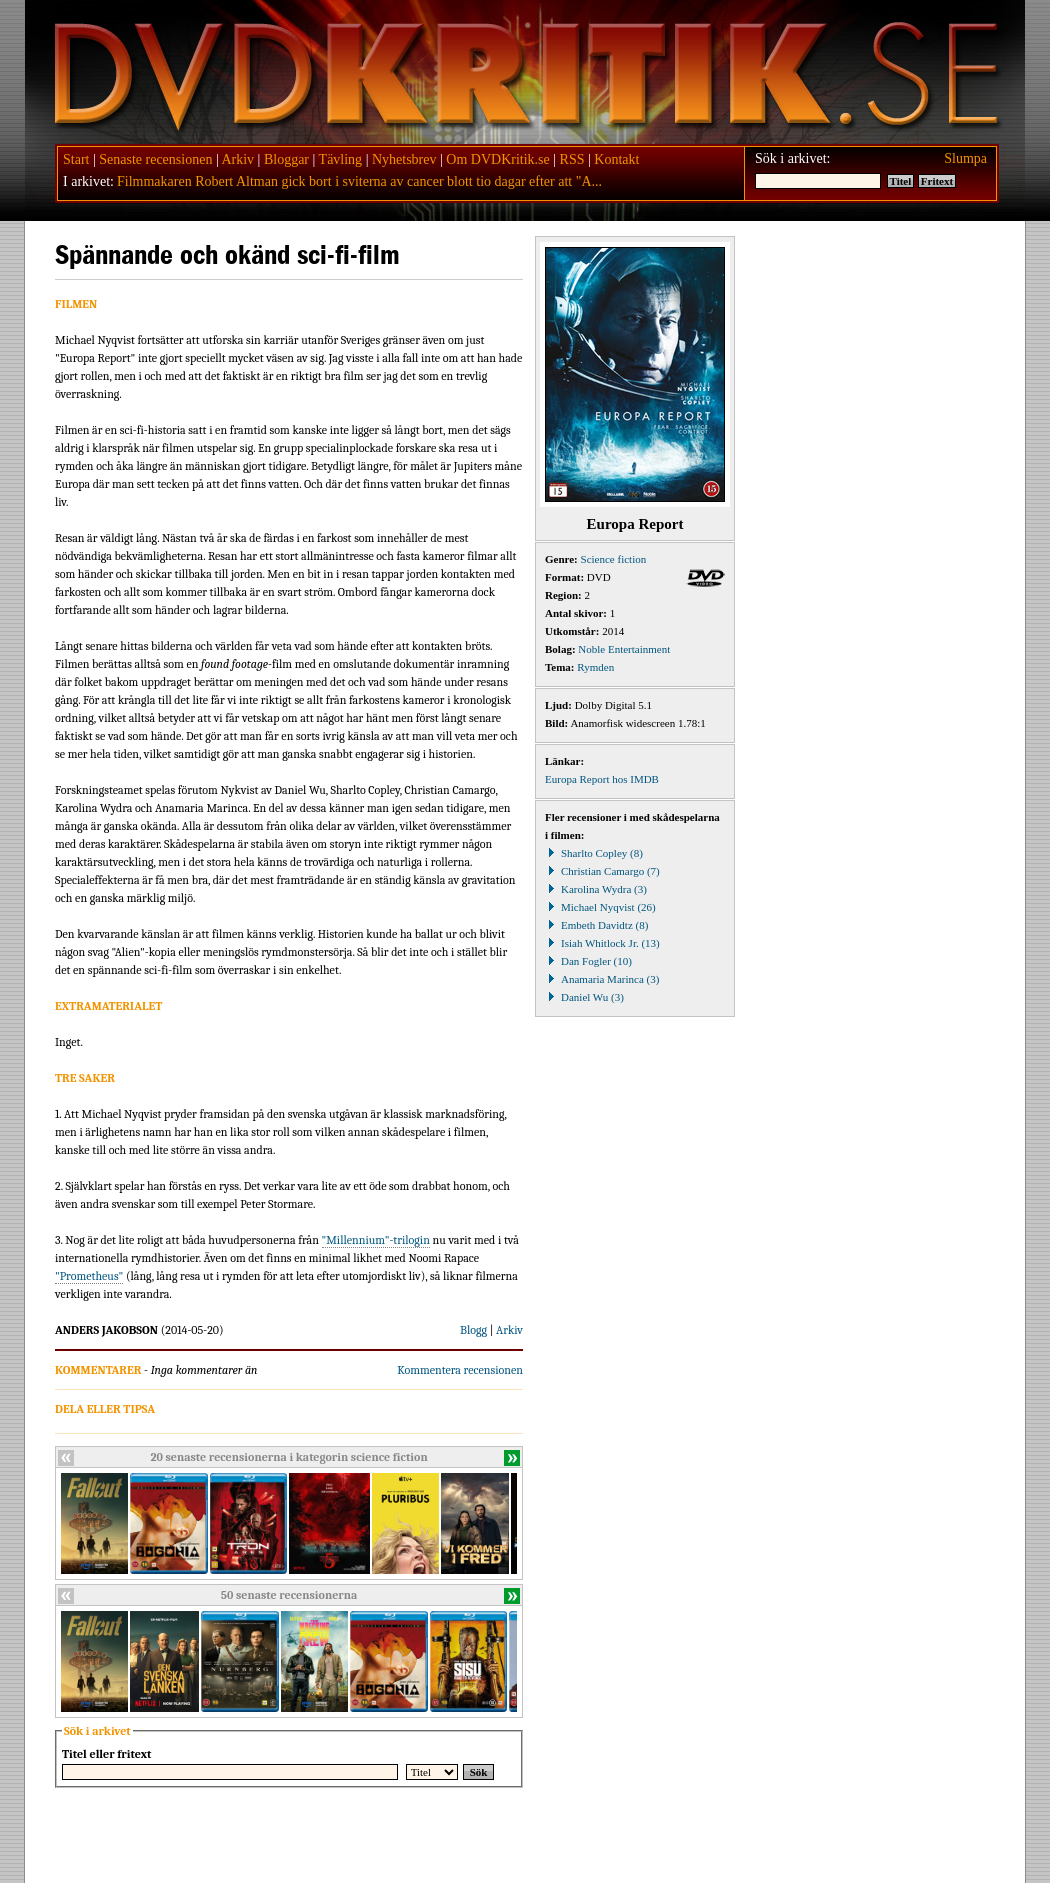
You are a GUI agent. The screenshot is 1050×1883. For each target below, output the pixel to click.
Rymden (595, 667)
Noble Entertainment (624, 649)
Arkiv (237, 159)
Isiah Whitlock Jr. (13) (602, 943)
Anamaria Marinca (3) (602, 979)
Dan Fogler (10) (588, 961)
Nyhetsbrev (404, 159)
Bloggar (286, 159)
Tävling (341, 159)
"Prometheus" (89, 1276)
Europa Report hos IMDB (602, 779)
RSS (572, 159)
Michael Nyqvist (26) (600, 907)
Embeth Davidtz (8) (596, 925)
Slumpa (965, 158)
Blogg (473, 1330)
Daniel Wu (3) (584, 997)
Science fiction (614, 559)
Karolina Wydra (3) (596, 889)
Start (76, 159)
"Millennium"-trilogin (376, 1240)
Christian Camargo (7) (602, 871)
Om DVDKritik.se (497, 159)
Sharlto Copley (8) (594, 853)
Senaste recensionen (155, 159)
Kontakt (616, 159)
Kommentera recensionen (460, 1370)
